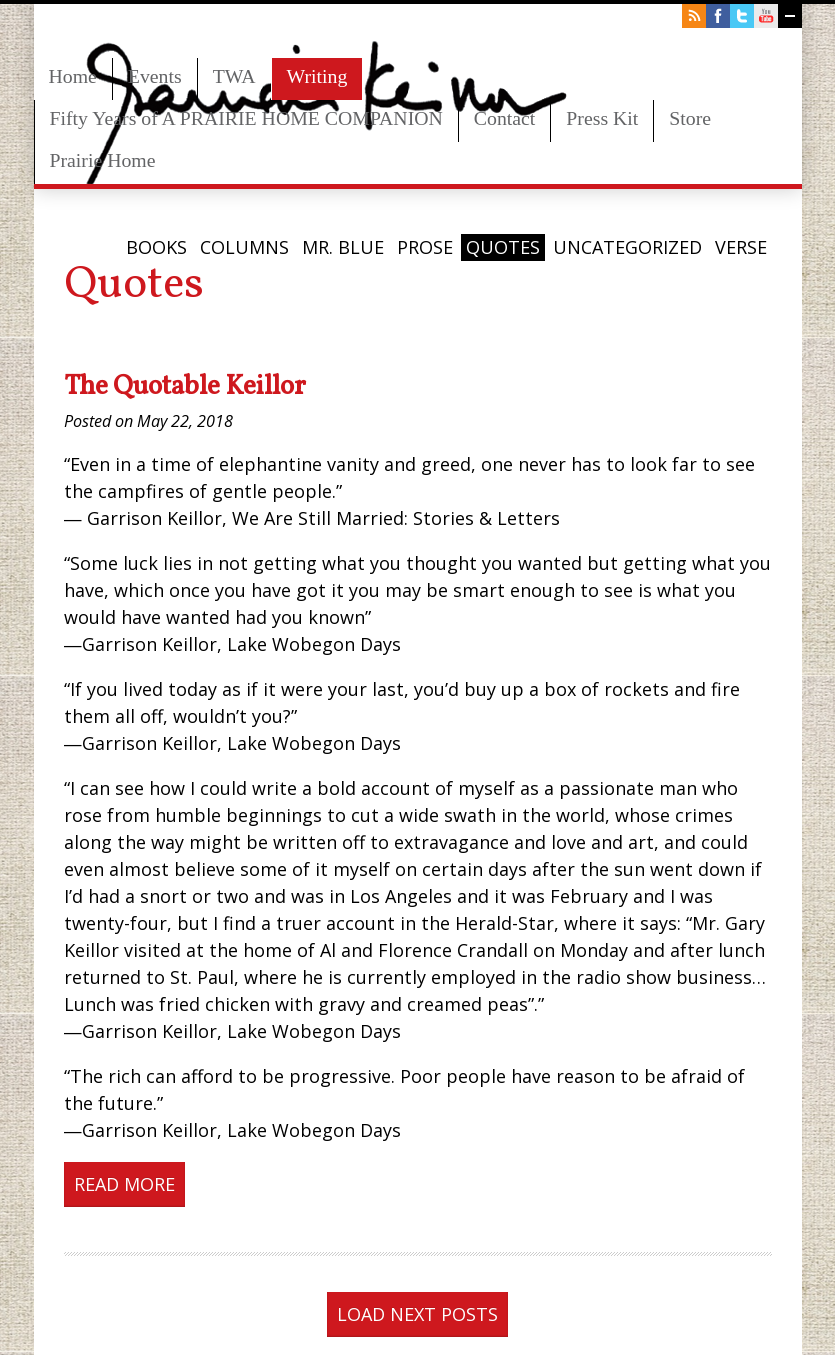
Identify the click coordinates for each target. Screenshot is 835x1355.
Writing (317, 76)
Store (690, 118)
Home (73, 76)
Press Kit (602, 118)
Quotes (503, 247)
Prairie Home (103, 160)
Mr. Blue (343, 247)
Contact (505, 118)
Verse (741, 247)
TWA (234, 76)
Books (156, 247)
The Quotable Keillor (185, 387)
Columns (244, 247)
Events (155, 76)
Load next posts (417, 1314)
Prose (425, 247)
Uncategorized (627, 247)
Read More (124, 1184)
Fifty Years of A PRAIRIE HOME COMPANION (246, 118)
